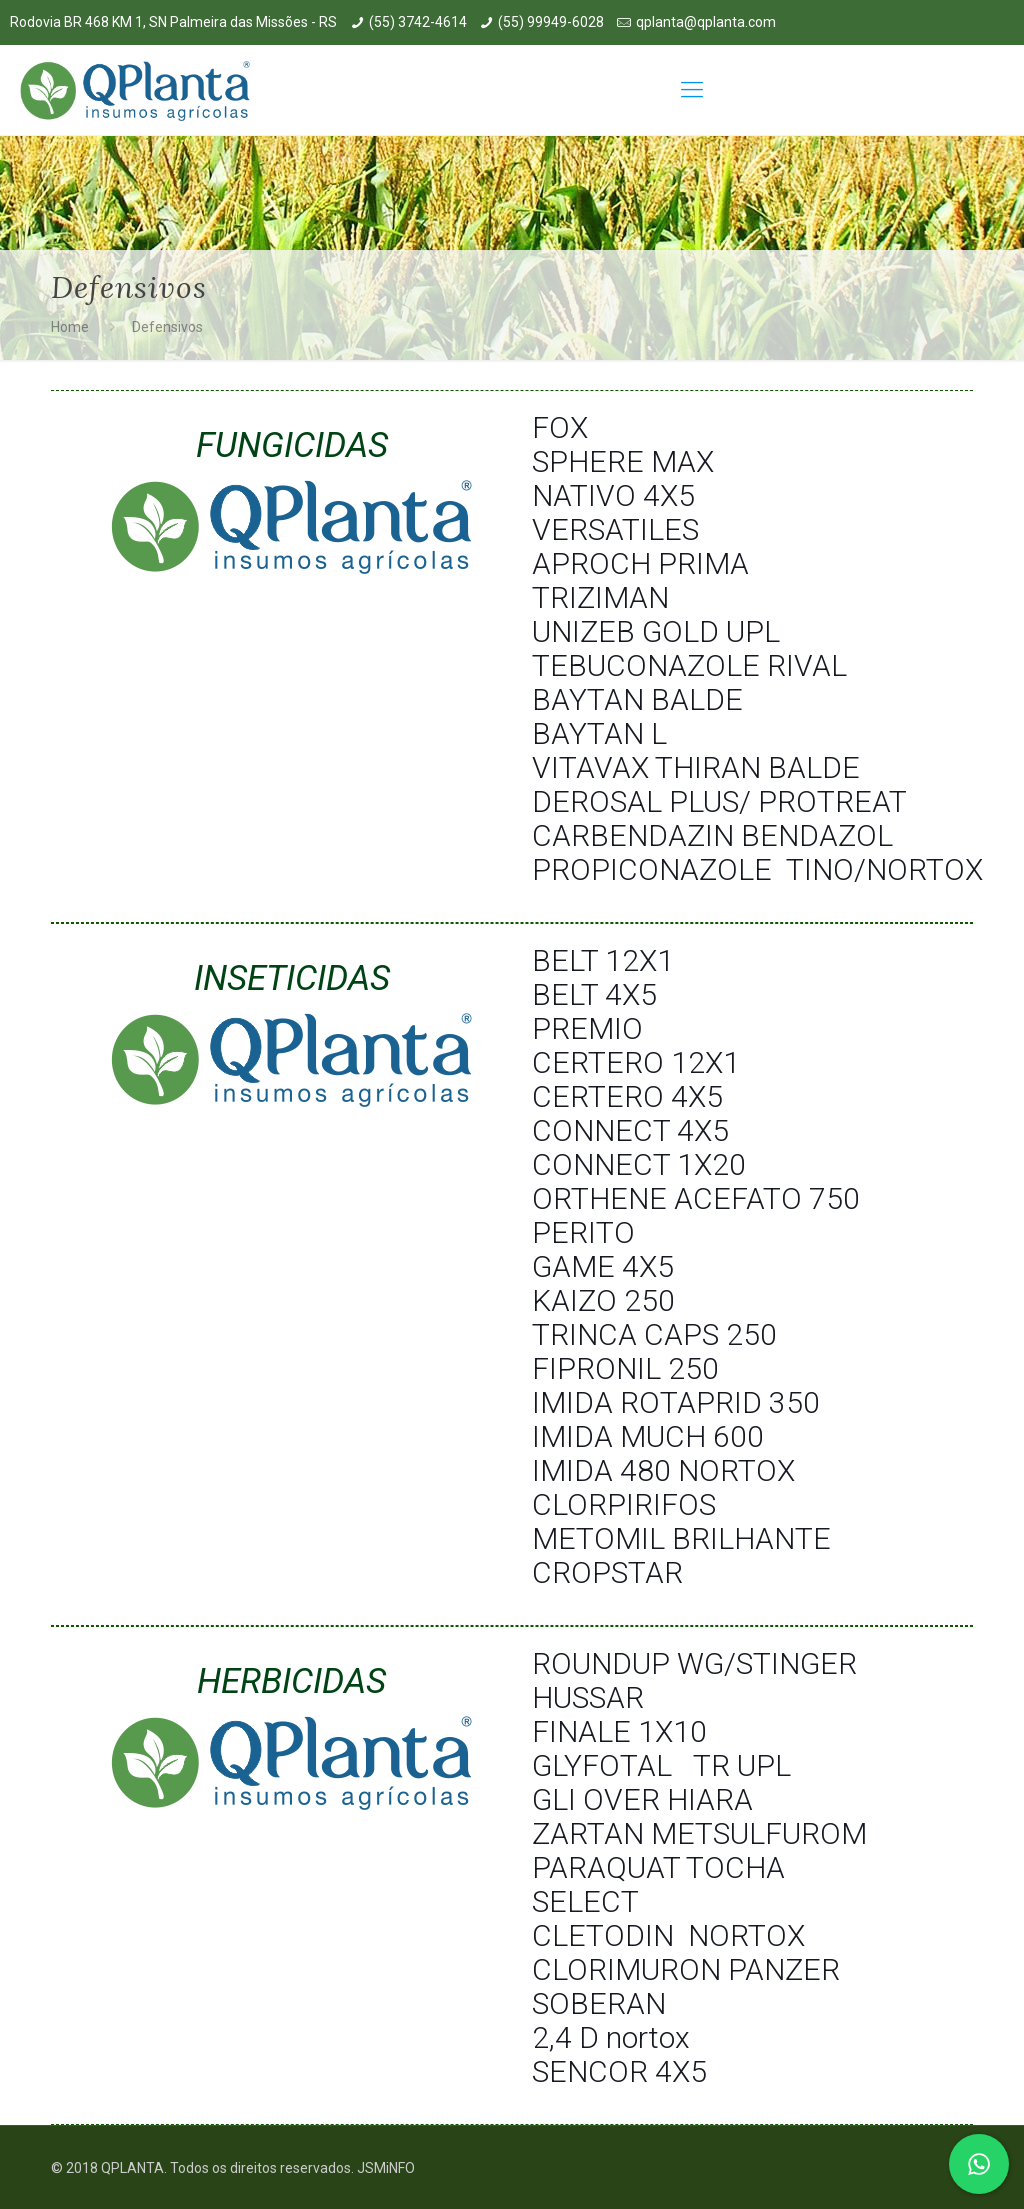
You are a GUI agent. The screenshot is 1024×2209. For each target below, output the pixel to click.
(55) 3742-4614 (418, 22)
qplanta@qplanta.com (706, 22)
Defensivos (167, 327)
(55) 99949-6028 (551, 22)
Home (70, 327)
